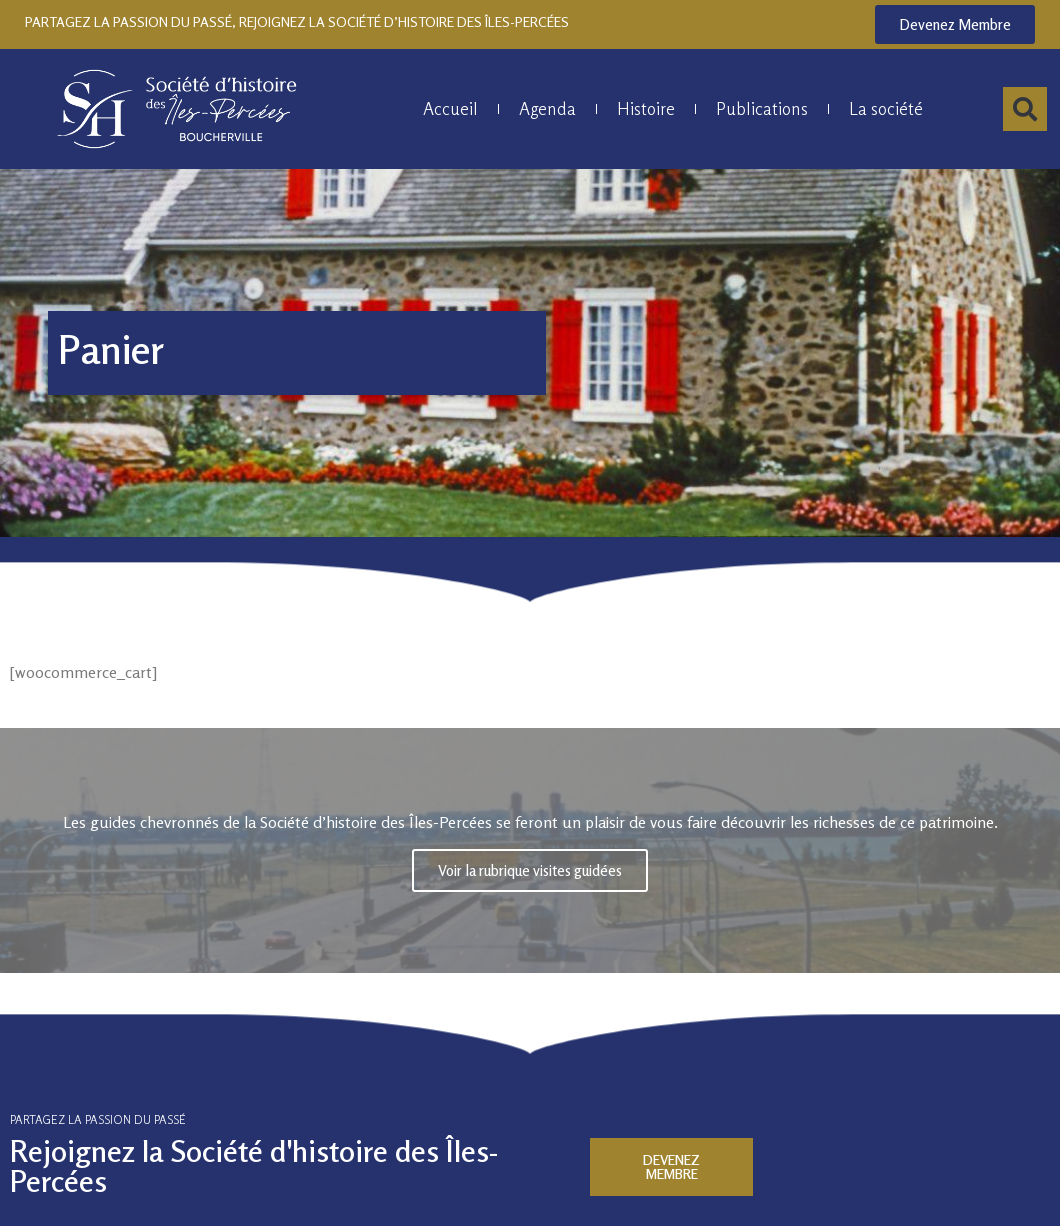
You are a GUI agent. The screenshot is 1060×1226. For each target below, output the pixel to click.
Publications (762, 108)
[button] (1025, 109)
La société (886, 108)
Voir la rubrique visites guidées (530, 869)
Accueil (450, 108)
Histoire (646, 108)
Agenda (547, 108)
